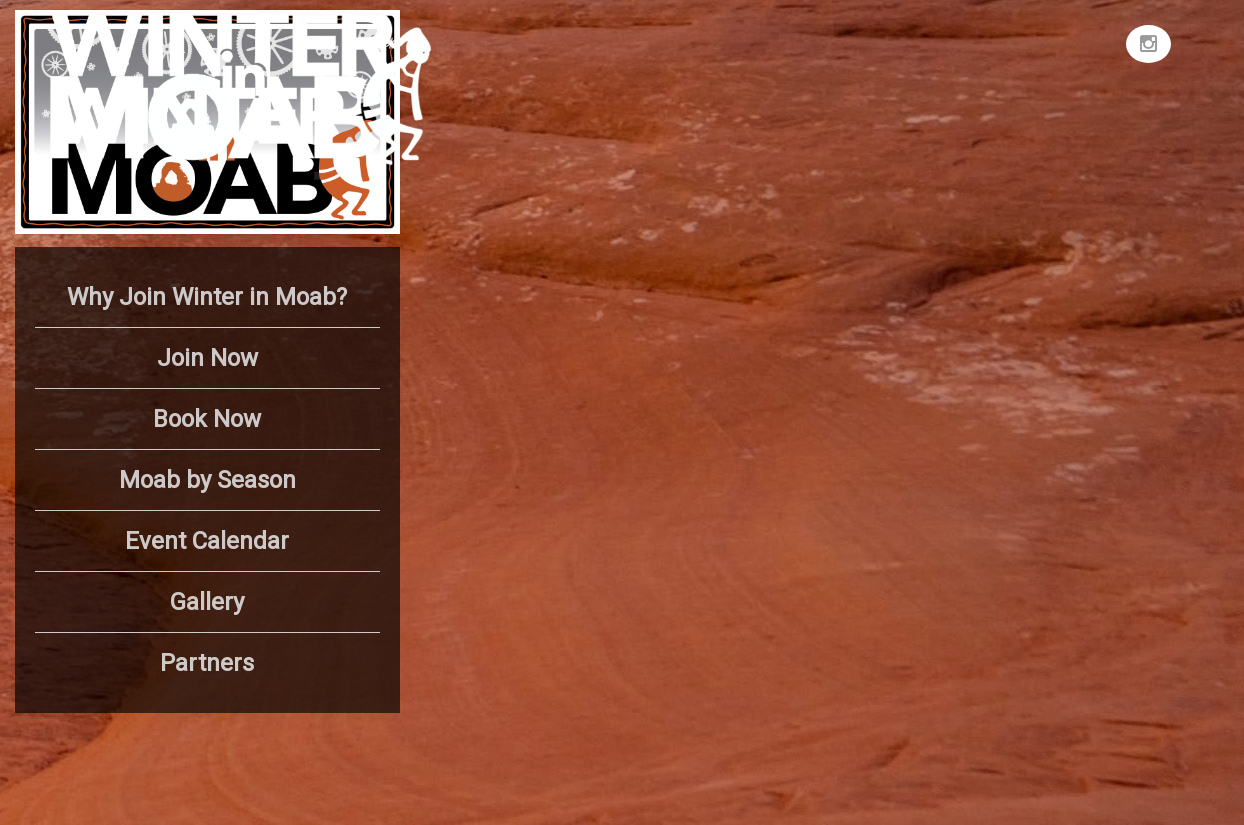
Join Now (207, 358)
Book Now (207, 419)
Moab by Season (207, 480)
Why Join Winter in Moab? (207, 297)
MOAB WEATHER (965, 85)
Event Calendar (207, 541)
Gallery (207, 602)
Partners (207, 663)
